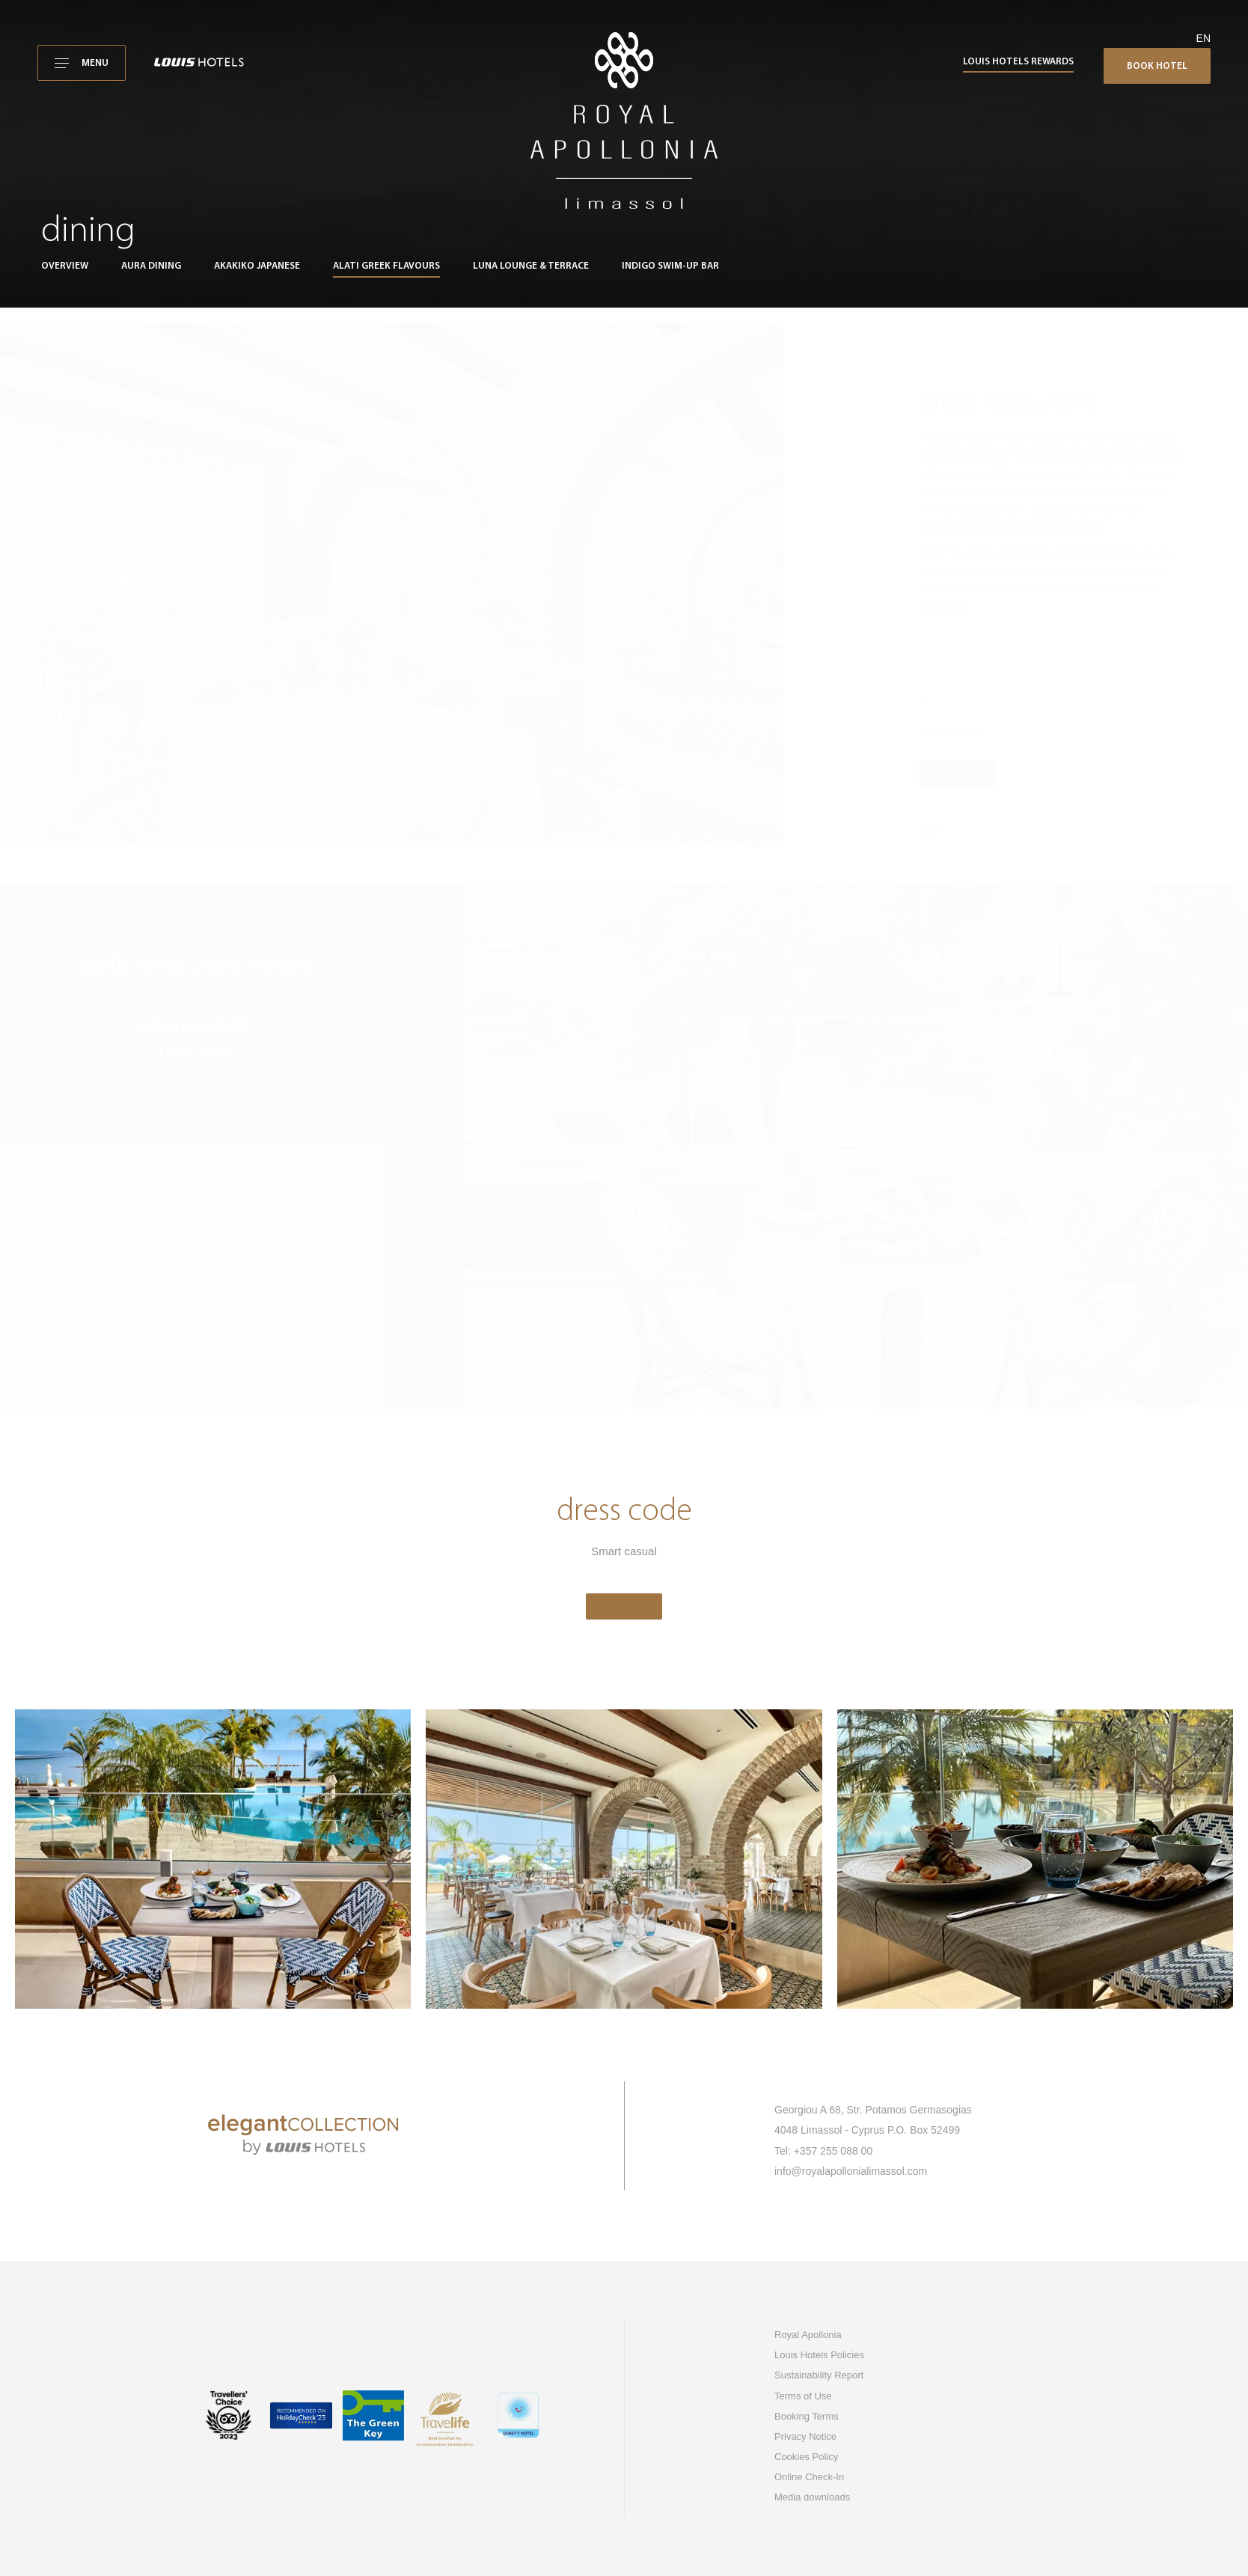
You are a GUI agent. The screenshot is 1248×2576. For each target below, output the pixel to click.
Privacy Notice (805, 2436)
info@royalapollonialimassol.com (850, 2171)
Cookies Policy (806, 2456)
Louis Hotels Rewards (1018, 62)
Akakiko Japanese (257, 266)
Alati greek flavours (386, 266)
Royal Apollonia (808, 2334)
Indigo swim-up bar (670, 266)
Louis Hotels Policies (819, 2354)
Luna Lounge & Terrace (531, 266)
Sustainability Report (818, 2375)
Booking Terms (806, 2416)
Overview (64, 266)
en (1203, 38)
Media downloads (812, 2497)
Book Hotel (1157, 66)
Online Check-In (809, 2476)
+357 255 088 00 (833, 2151)
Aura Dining (151, 266)
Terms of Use (803, 2396)
